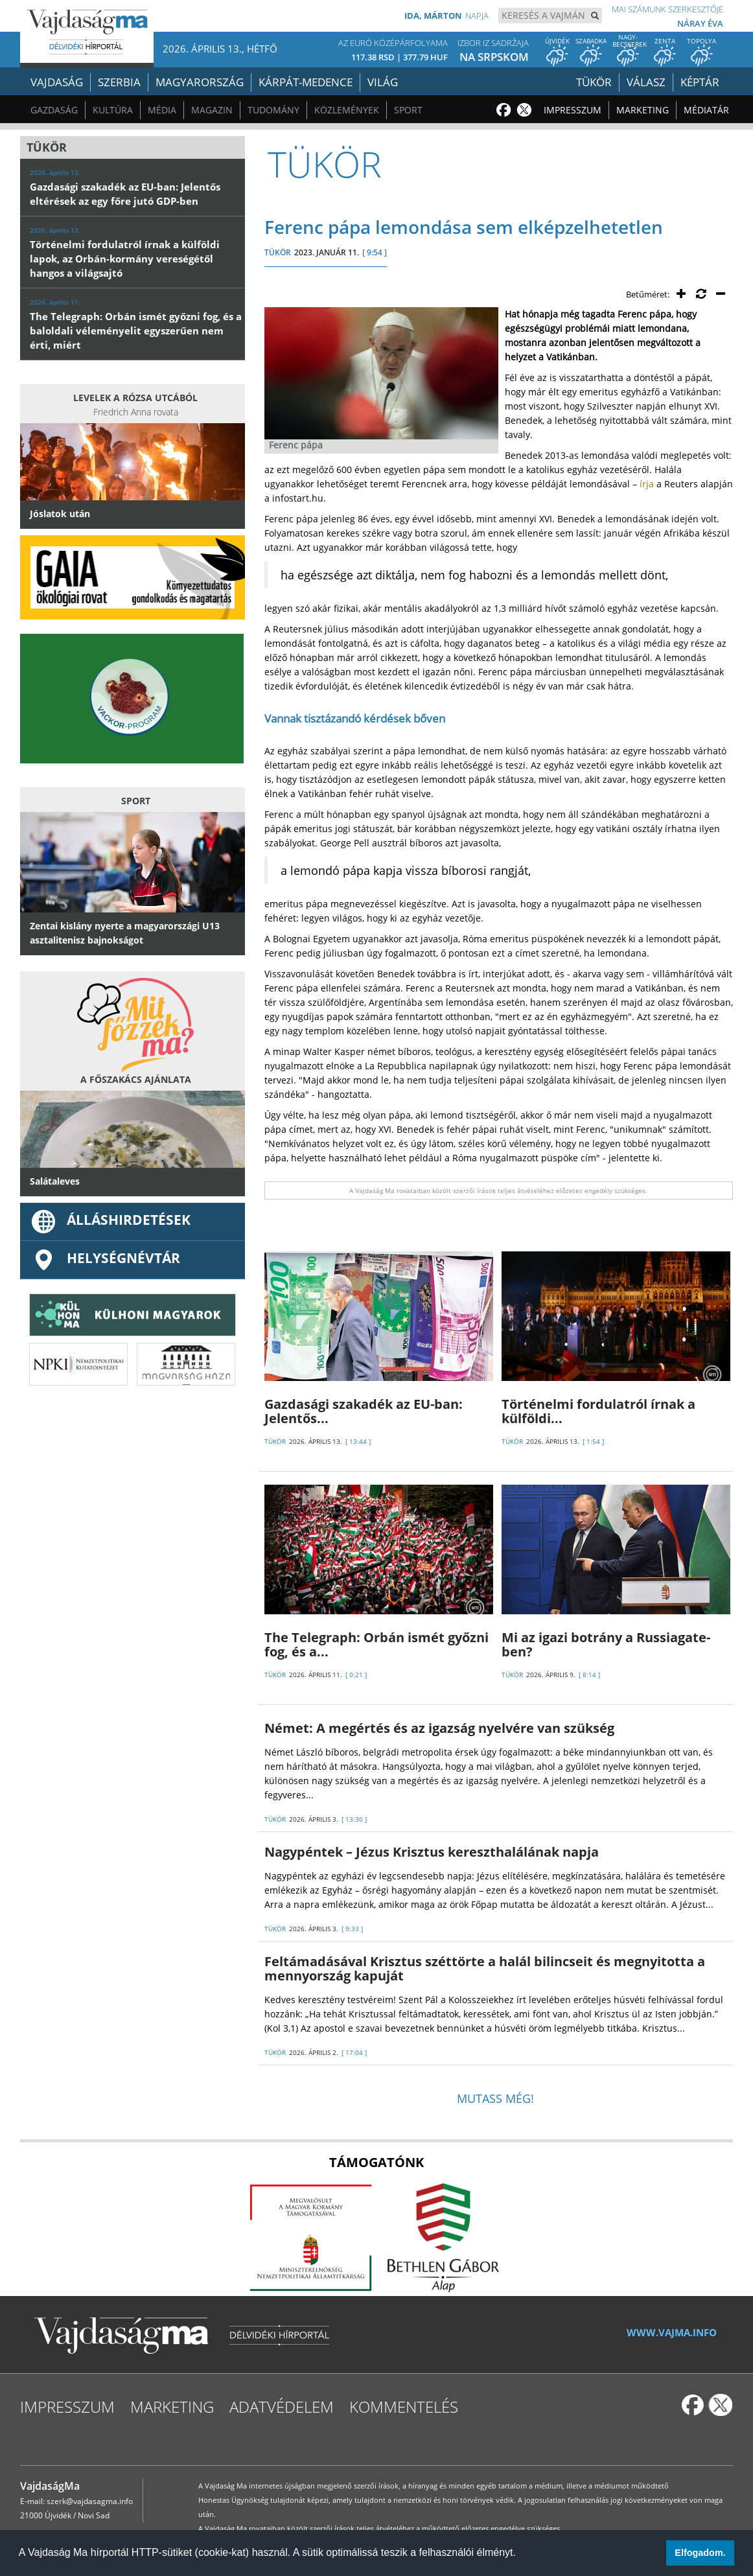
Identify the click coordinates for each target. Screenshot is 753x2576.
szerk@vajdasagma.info (90, 2501)
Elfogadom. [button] (700, 2552)
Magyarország (200, 82)
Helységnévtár (105, 1258)
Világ (382, 82)
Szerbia (119, 82)
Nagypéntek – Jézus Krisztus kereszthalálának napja (431, 1852)
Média (162, 110)
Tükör (594, 82)
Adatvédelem (281, 2406)
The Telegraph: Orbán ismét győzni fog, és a (376, 1644)
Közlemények (346, 110)
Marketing (642, 110)
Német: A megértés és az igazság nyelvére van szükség (439, 1728)
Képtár (699, 82)
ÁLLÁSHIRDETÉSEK (110, 1220)
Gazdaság (54, 110)
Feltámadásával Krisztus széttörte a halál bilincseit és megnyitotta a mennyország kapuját (484, 1968)
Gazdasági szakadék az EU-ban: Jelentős (363, 1411)
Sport (408, 110)
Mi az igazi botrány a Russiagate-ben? (606, 1644)
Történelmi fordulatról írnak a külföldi (598, 1411)
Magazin (212, 110)
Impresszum (572, 110)
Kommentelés (403, 2406)
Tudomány (273, 110)
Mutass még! (495, 2098)
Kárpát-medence (306, 82)
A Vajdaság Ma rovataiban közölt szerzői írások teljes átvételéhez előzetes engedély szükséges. (498, 1190)
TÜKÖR (277, 252)
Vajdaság (56, 82)
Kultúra (113, 110)
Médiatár (706, 110)
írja (647, 484)
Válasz (646, 82)
